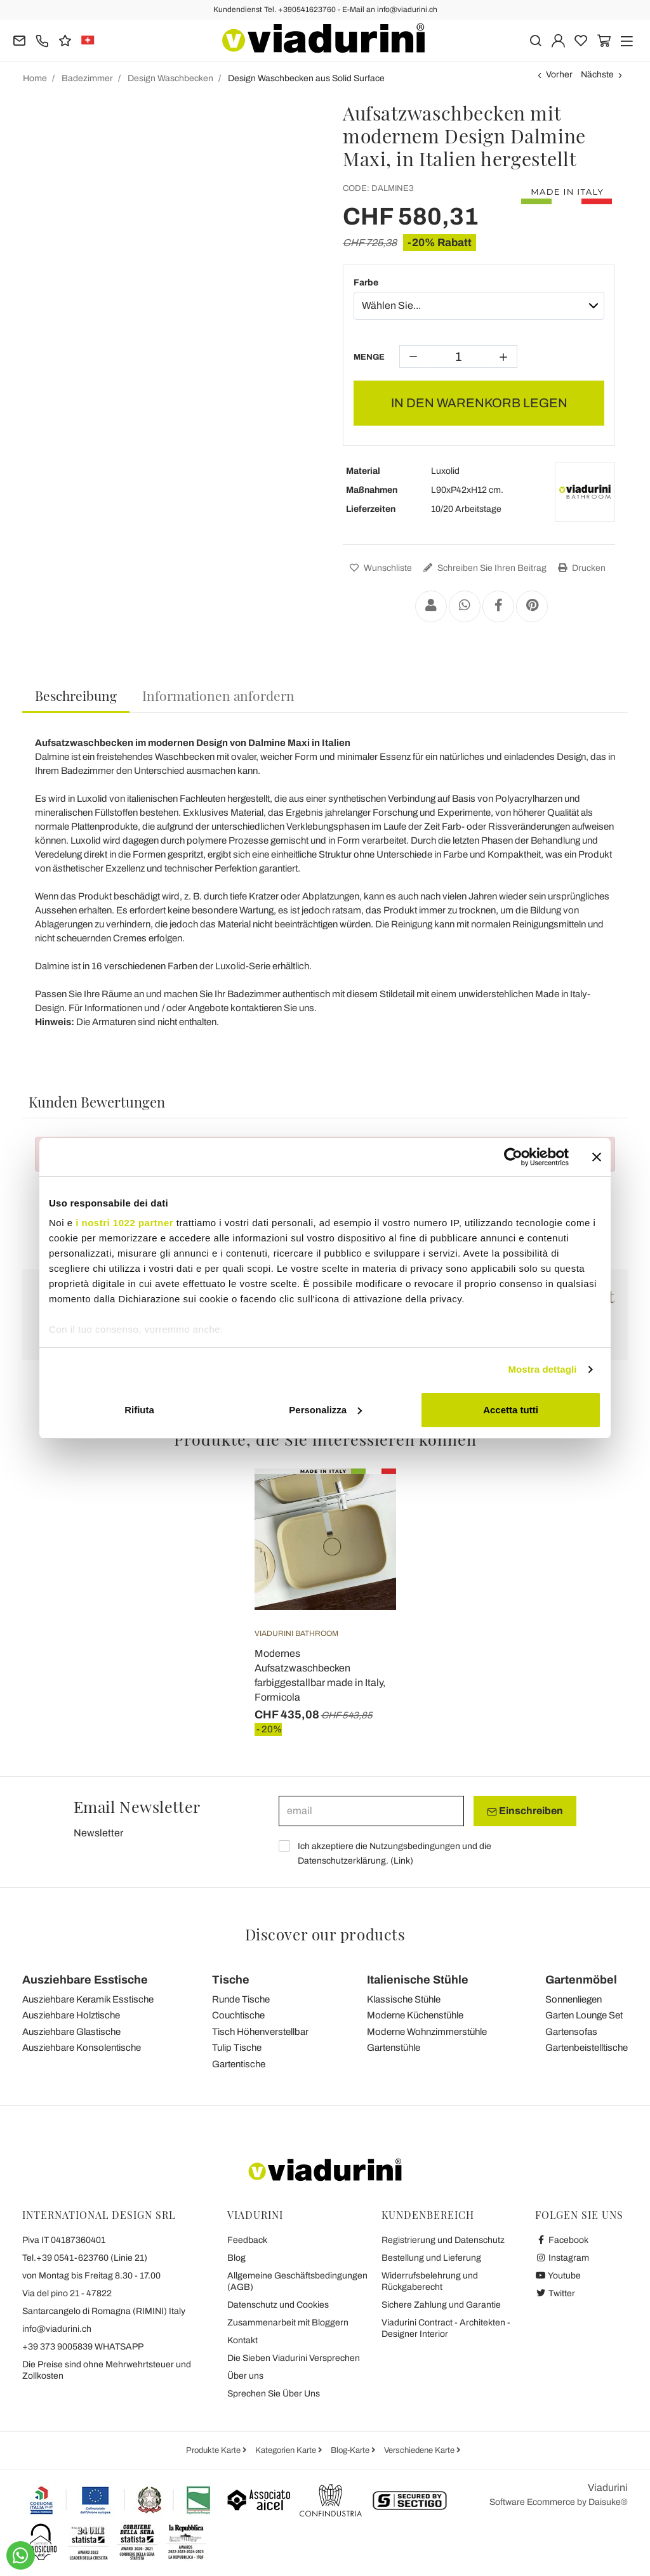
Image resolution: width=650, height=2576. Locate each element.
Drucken (580, 568)
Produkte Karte (214, 2450)
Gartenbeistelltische (586, 2048)
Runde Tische (241, 1999)
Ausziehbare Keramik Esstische (88, 1999)
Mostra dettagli (542, 1369)
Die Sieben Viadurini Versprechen (293, 2358)
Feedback (247, 2240)
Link (402, 1861)
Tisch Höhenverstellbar (260, 2032)
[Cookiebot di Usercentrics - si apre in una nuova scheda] (513, 1157)
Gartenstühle (393, 2048)
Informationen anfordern (218, 695)
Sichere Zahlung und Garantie (441, 2305)
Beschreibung (76, 695)
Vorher (559, 74)
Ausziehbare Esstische (85, 1979)
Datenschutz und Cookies (278, 2305)
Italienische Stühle (417, 1979)
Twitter (555, 2293)
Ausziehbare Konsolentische (81, 2048)
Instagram (562, 2258)
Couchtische (238, 2015)
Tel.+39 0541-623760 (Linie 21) (84, 2258)
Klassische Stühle (404, 1999)
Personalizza (325, 1409)
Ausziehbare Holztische (71, 2015)
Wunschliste (379, 568)
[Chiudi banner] (596, 1157)
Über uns (245, 2376)
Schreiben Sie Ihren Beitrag (483, 568)
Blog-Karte (351, 2450)
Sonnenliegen (573, 1999)
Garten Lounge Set (584, 2015)
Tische (230, 1979)
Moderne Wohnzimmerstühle (427, 2032)
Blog (236, 2258)
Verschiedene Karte (420, 2450)
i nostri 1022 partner (124, 1222)
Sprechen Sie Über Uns (273, 2393)
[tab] (75, 696)
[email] (371, 1811)
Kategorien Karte (286, 2450)
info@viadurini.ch (56, 2329)
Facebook (561, 2240)
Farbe (366, 282)
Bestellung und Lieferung (431, 2258)
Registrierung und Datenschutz (443, 2240)
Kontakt (242, 2340)
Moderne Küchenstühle (415, 2015)
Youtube (558, 2275)
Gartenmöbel (581, 1979)
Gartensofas (571, 2032)
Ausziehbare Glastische (71, 2032)
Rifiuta (139, 1409)
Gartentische (238, 2064)
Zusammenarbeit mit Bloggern (287, 2322)
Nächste (597, 74)
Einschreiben (525, 1811)
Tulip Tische (237, 2048)
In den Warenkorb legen (479, 403)
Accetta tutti (510, 1409)
